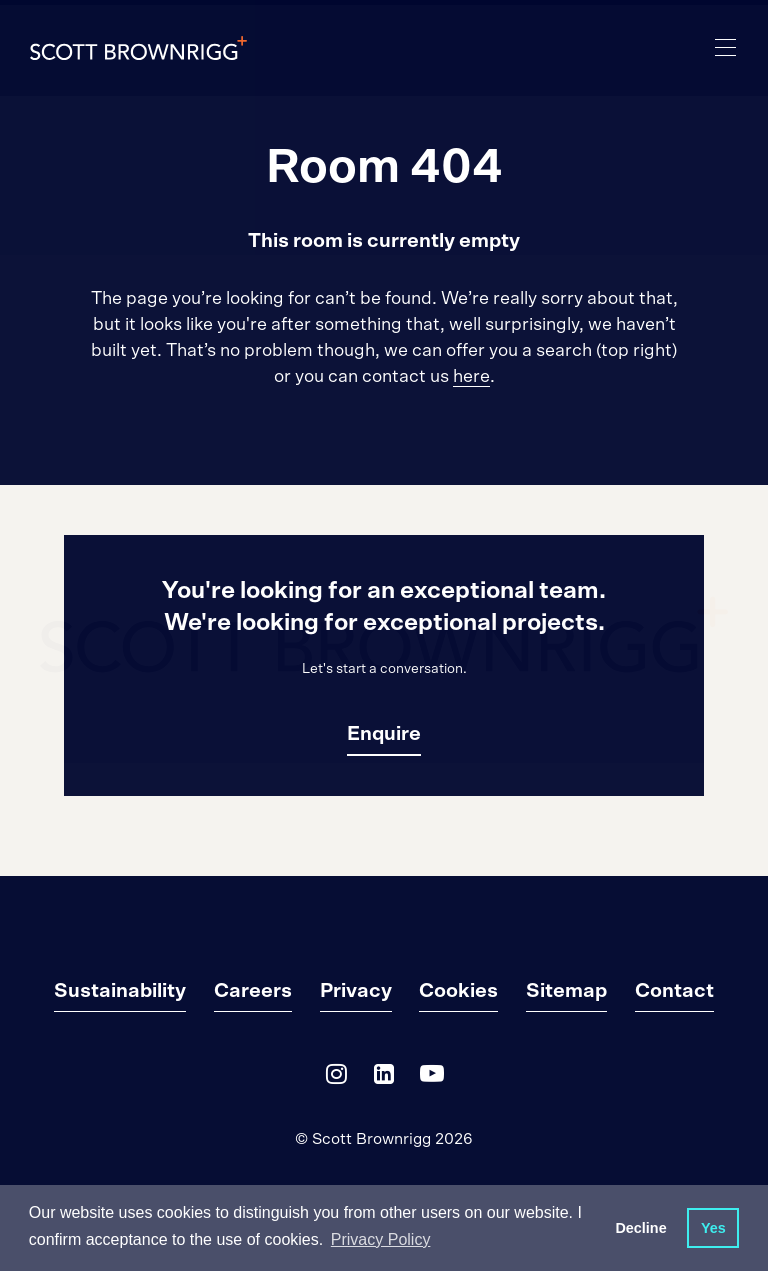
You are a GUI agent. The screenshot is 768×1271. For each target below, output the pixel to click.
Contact (674, 991)
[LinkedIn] (384, 1078)
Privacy (356, 991)
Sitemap (566, 991)
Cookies (458, 991)
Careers (253, 991)
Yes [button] (713, 1228)
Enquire (384, 734)
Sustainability (120, 991)
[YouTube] (432, 1078)
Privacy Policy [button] (381, 1239)
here (471, 377)
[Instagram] (336, 1078)
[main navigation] (726, 48)
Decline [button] (640, 1228)
